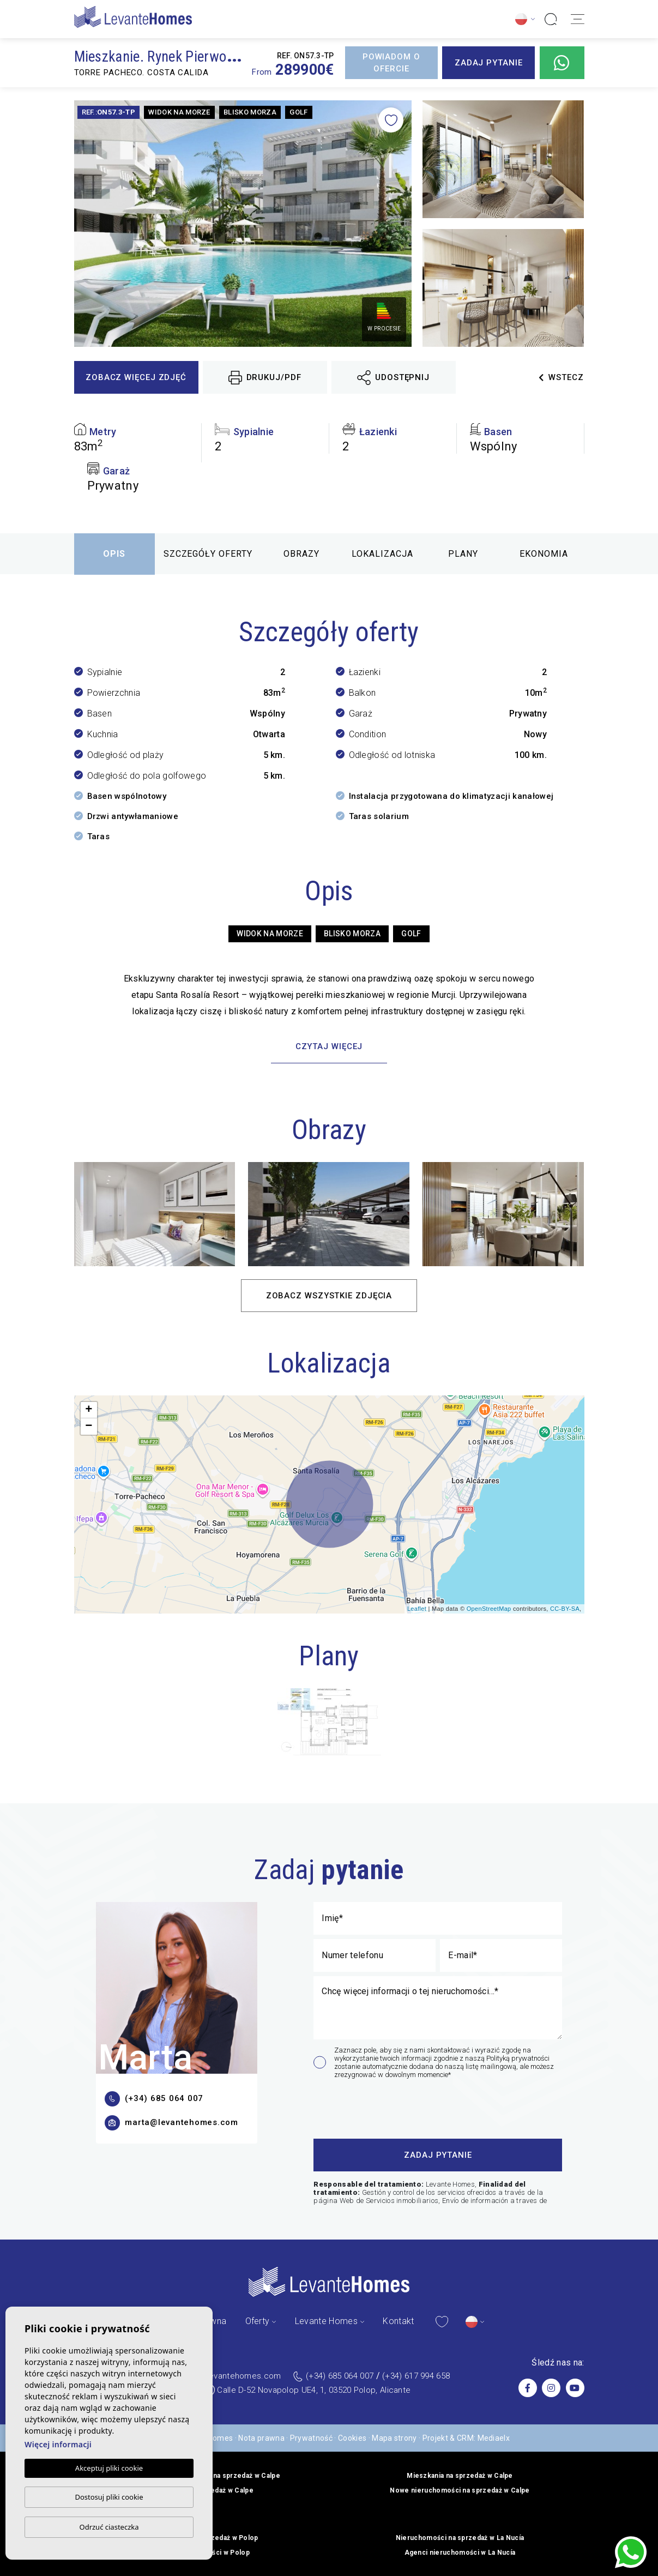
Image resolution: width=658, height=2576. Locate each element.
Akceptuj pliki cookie (109, 2468)
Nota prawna (261, 2438)
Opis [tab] (114, 554)
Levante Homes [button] (326, 2321)
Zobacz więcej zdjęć (136, 377)
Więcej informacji (58, 2444)
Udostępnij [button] (393, 377)
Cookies (352, 2438)
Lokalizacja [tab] (382, 554)
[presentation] (371, 2107)
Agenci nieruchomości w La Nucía (460, 2552)
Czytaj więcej (329, 1046)
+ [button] (89, 1410)
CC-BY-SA (564, 1608)
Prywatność (311, 2438)
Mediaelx (494, 2438)
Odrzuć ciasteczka (108, 2527)
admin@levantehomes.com (228, 2376)
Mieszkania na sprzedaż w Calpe (460, 2475)
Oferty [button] (257, 2321)
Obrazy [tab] (301, 554)
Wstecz (561, 377)
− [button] (89, 1426)
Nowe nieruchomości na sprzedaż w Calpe (459, 2490)
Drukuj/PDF (264, 377)
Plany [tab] (463, 554)
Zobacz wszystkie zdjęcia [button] (329, 1296)
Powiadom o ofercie (391, 63)
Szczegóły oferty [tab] (208, 554)
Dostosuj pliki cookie (109, 2497)
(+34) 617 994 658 (416, 2376)
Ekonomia (544, 554)
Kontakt (398, 2321)
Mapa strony (394, 2438)
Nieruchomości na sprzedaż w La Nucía (460, 2538)
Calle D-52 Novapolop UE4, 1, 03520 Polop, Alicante (314, 2390)
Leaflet (416, 1608)
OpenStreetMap (489, 1608)
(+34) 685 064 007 (339, 2376)
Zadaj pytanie (489, 63)
